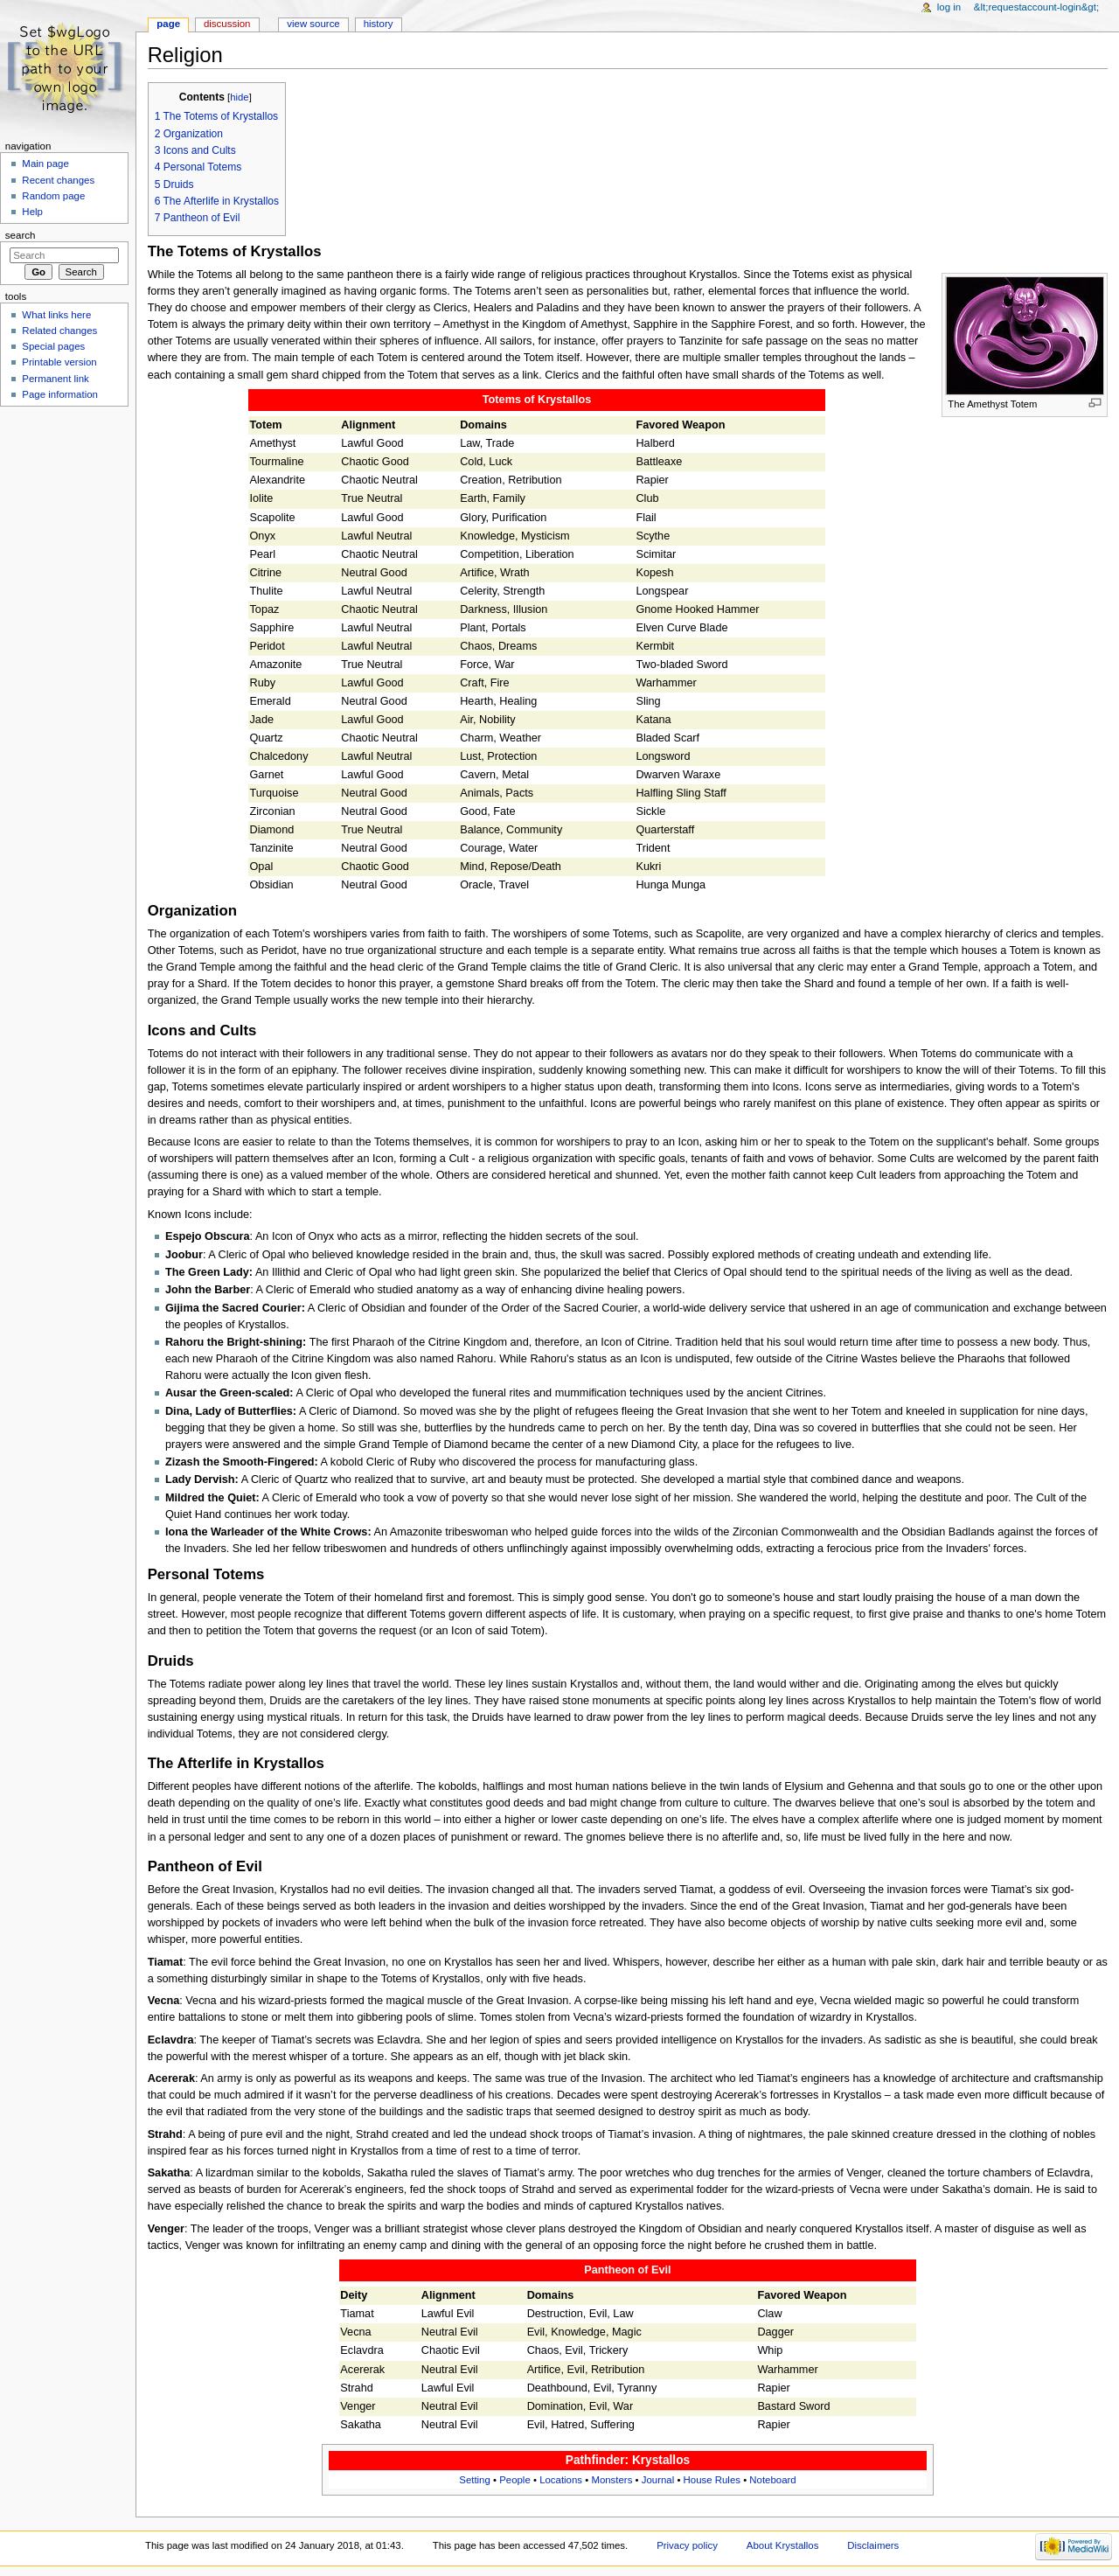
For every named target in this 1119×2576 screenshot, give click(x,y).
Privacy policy (687, 2545)
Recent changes (58, 180)
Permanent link (55, 378)
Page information (60, 394)
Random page (53, 196)
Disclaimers (873, 2545)
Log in (949, 7)
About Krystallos (783, 2545)
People (515, 2480)
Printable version (59, 362)
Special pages (53, 346)
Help (32, 211)
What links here (56, 315)
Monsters (611, 2480)
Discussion (227, 23)
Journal (658, 2480)
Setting (474, 2480)
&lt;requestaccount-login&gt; (1036, 7)
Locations (560, 2480)
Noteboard (772, 2480)
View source (313, 23)
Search (20, 235)
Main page (45, 163)
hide (239, 97)
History (378, 23)
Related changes (59, 330)
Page (168, 23)
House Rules (712, 2480)
